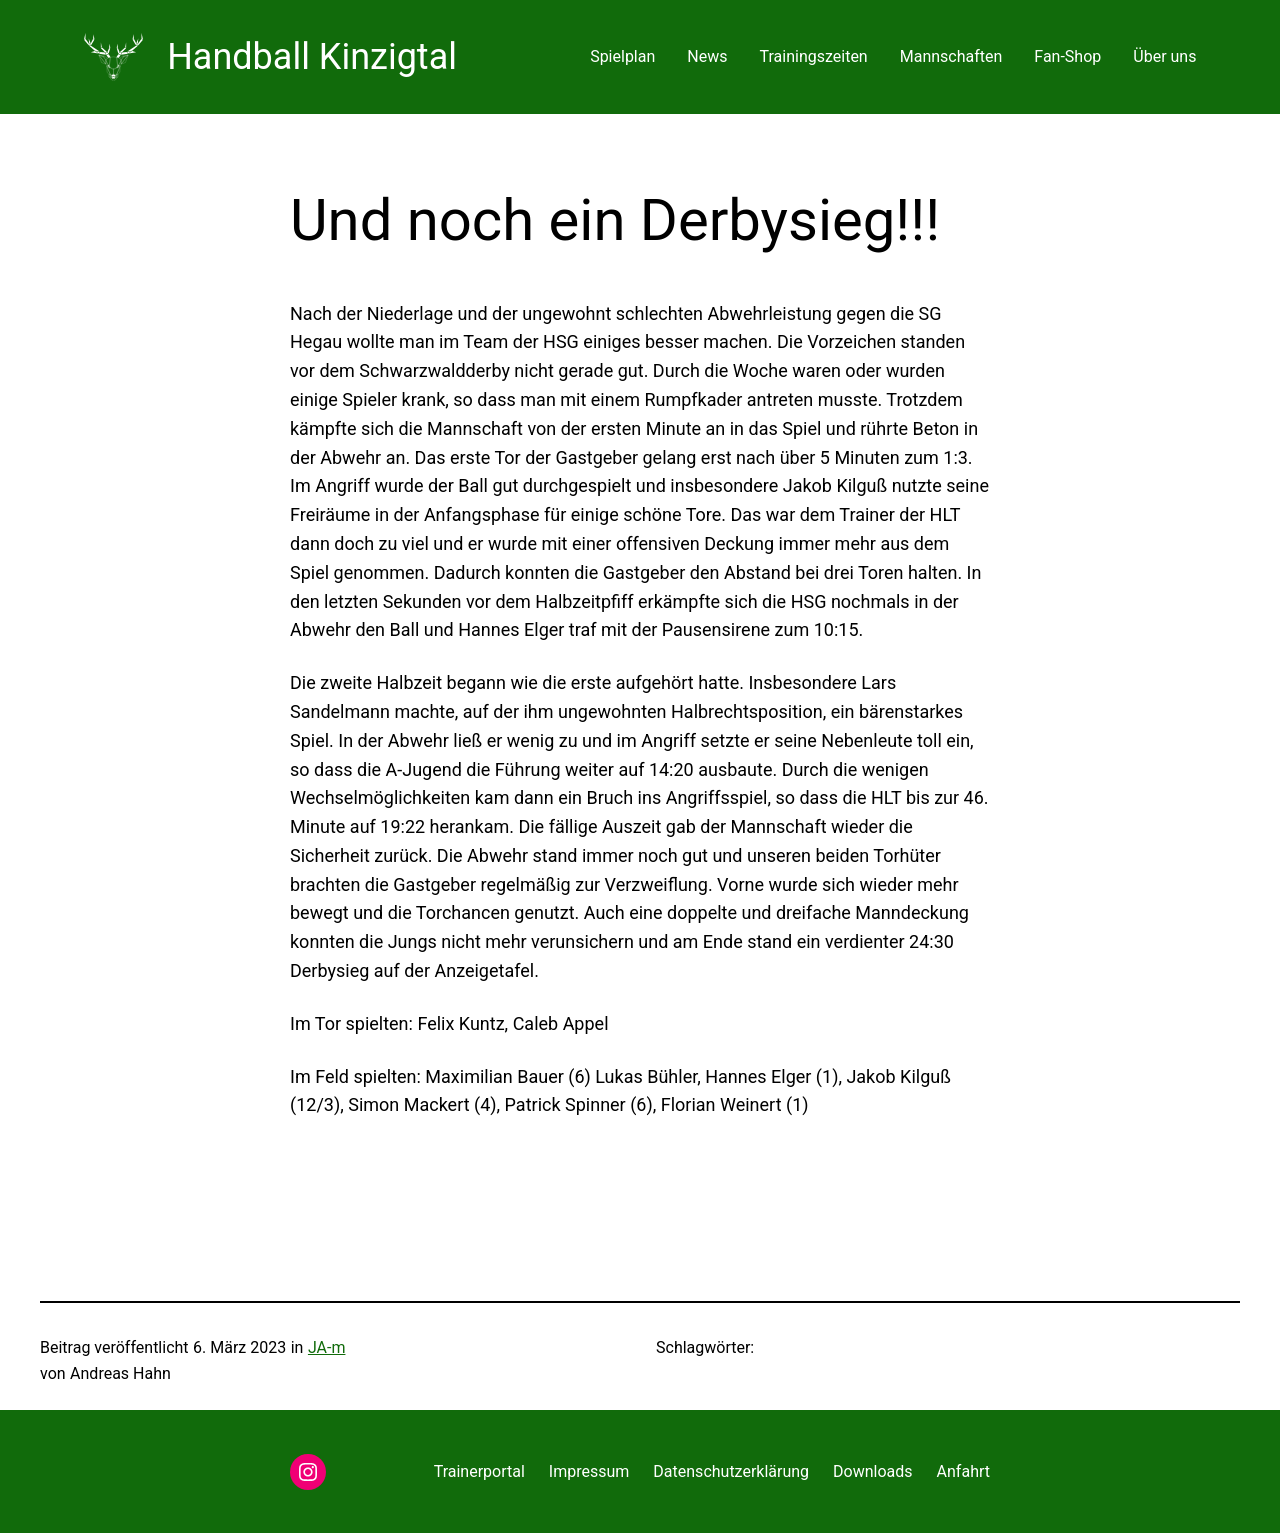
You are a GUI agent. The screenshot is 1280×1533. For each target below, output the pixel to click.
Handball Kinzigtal (312, 57)
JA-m (327, 1347)
